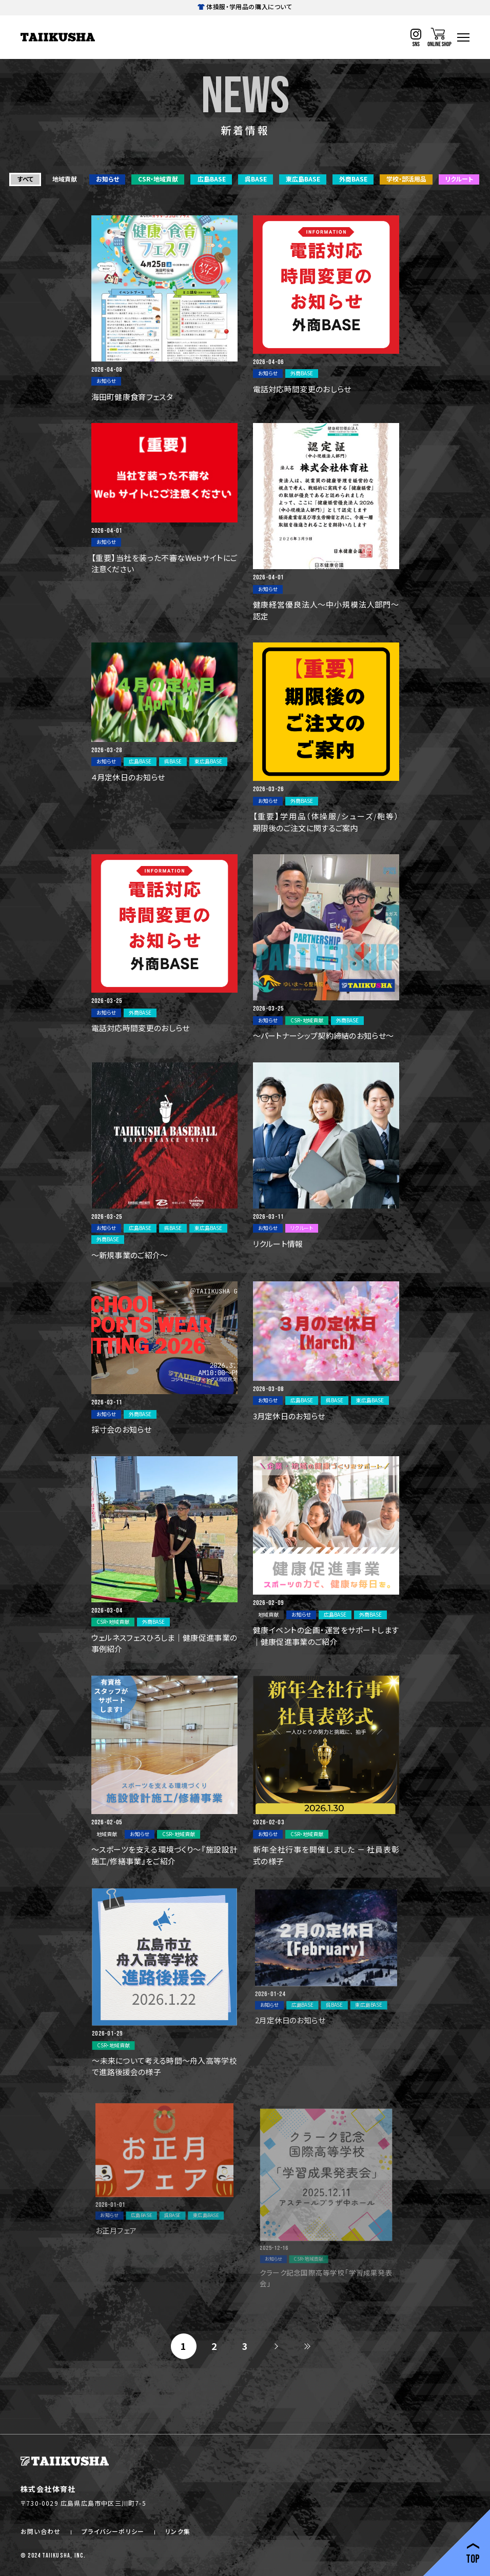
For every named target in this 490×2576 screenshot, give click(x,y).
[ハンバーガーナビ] (463, 37)
